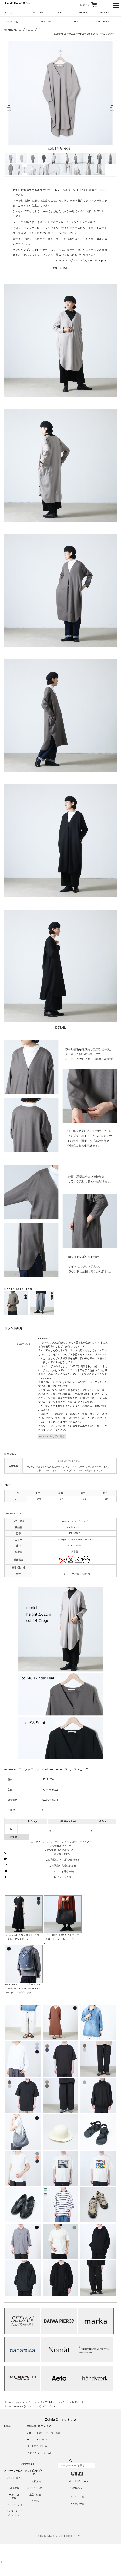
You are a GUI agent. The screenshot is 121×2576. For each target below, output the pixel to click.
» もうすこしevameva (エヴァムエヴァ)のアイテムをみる (60, 1842)
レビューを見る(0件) (62, 1871)
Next (110, 108)
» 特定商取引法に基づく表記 (60, 1850)
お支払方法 (35, 2481)
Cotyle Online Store (49, 2536)
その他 (35, 2501)
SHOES (82, 12)
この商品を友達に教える (62, 1865)
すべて (8, 12)
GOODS (105, 12)
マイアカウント (15, 2504)
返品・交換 (35, 2494)
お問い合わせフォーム (38, 2453)
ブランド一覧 (77, 2497)
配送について (35, 2488)
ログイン (82, 4)
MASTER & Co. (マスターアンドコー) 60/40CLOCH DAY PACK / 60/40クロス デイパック (23, 1988)
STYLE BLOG (102, 21)
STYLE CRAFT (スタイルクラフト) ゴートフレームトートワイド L (62, 1939)
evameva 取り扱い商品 (51, 1436)
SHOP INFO (46, 21)
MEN (60, 12)
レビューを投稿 (62, 1877)
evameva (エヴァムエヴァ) (22, 29)
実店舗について (77, 2487)
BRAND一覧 (11, 21)
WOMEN (38, 12)
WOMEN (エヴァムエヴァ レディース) (64, 2402)
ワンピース (49, 2406)
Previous (11, 108)
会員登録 (14, 2488)
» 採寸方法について (60, 1846)
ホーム (7, 2402)
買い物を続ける (62, 1854)
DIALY (74, 21)
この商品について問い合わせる (62, 1859)
